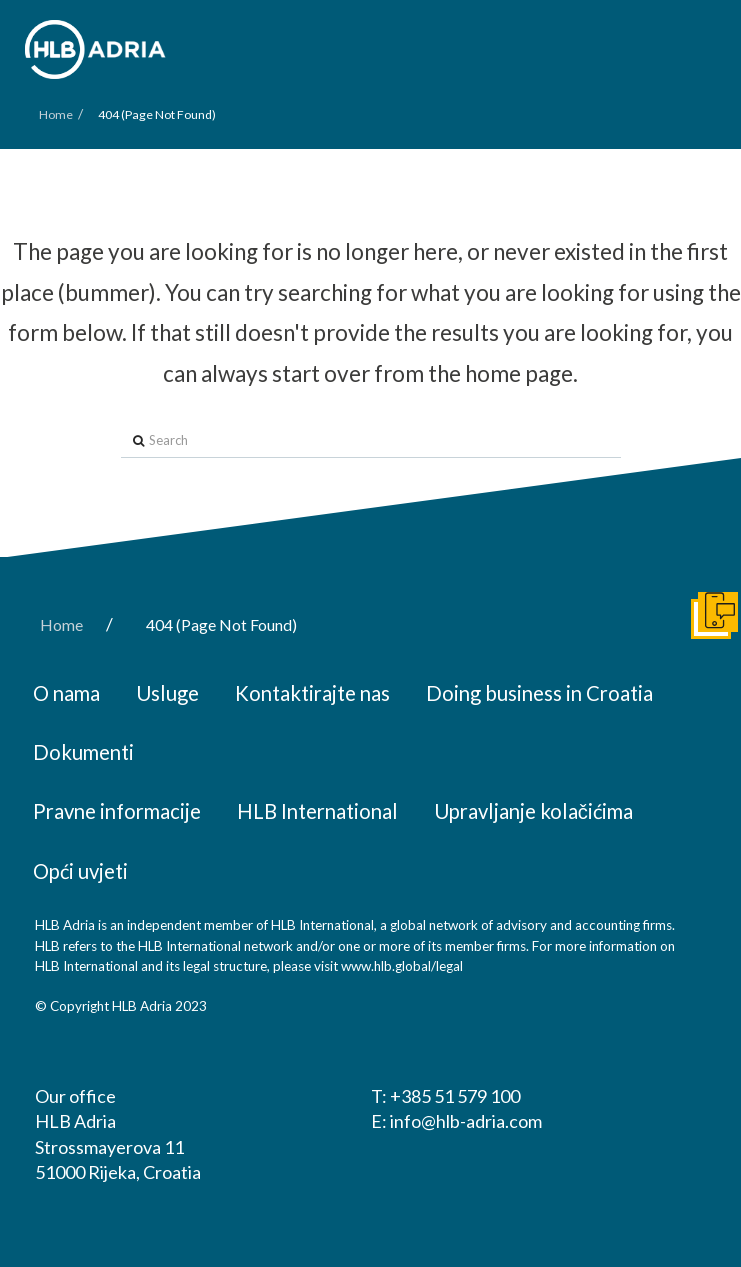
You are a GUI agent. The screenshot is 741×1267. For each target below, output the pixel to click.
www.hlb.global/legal (402, 966)
